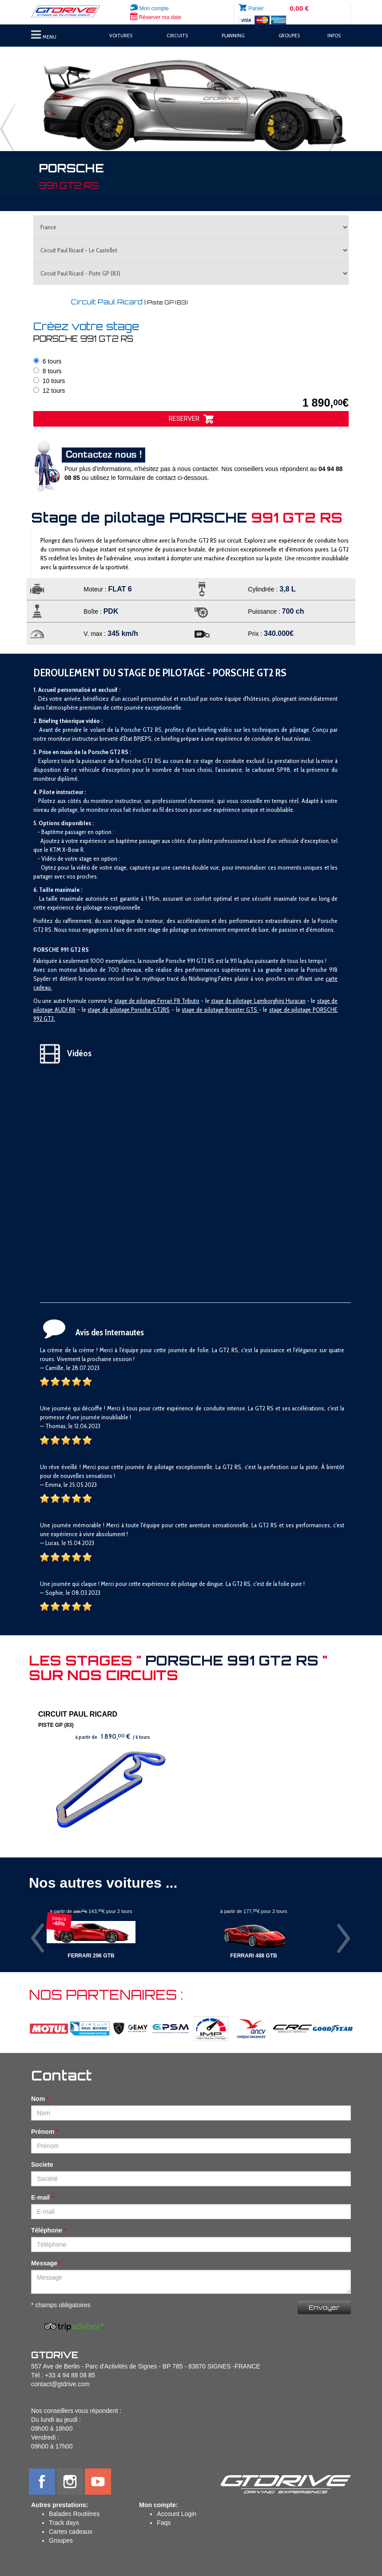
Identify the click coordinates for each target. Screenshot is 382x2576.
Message (44, 2263)
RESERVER (191, 419)
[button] (28, 103)
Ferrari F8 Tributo (178, 1001)
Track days (64, 2522)
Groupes (61, 2540)
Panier (256, 8)
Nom (38, 2098)
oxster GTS (244, 1010)
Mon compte (149, 8)
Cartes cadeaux (70, 2531)
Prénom (42, 2131)
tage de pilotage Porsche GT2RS (130, 1010)
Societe (42, 2164)
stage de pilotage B (205, 1010)
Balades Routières (74, 2513)
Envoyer (324, 2307)
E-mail (40, 2197)
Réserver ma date (156, 17)
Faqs (164, 2522)
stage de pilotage (136, 1001)
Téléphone (46, 2230)
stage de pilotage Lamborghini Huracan (258, 1001)
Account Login (176, 2513)
